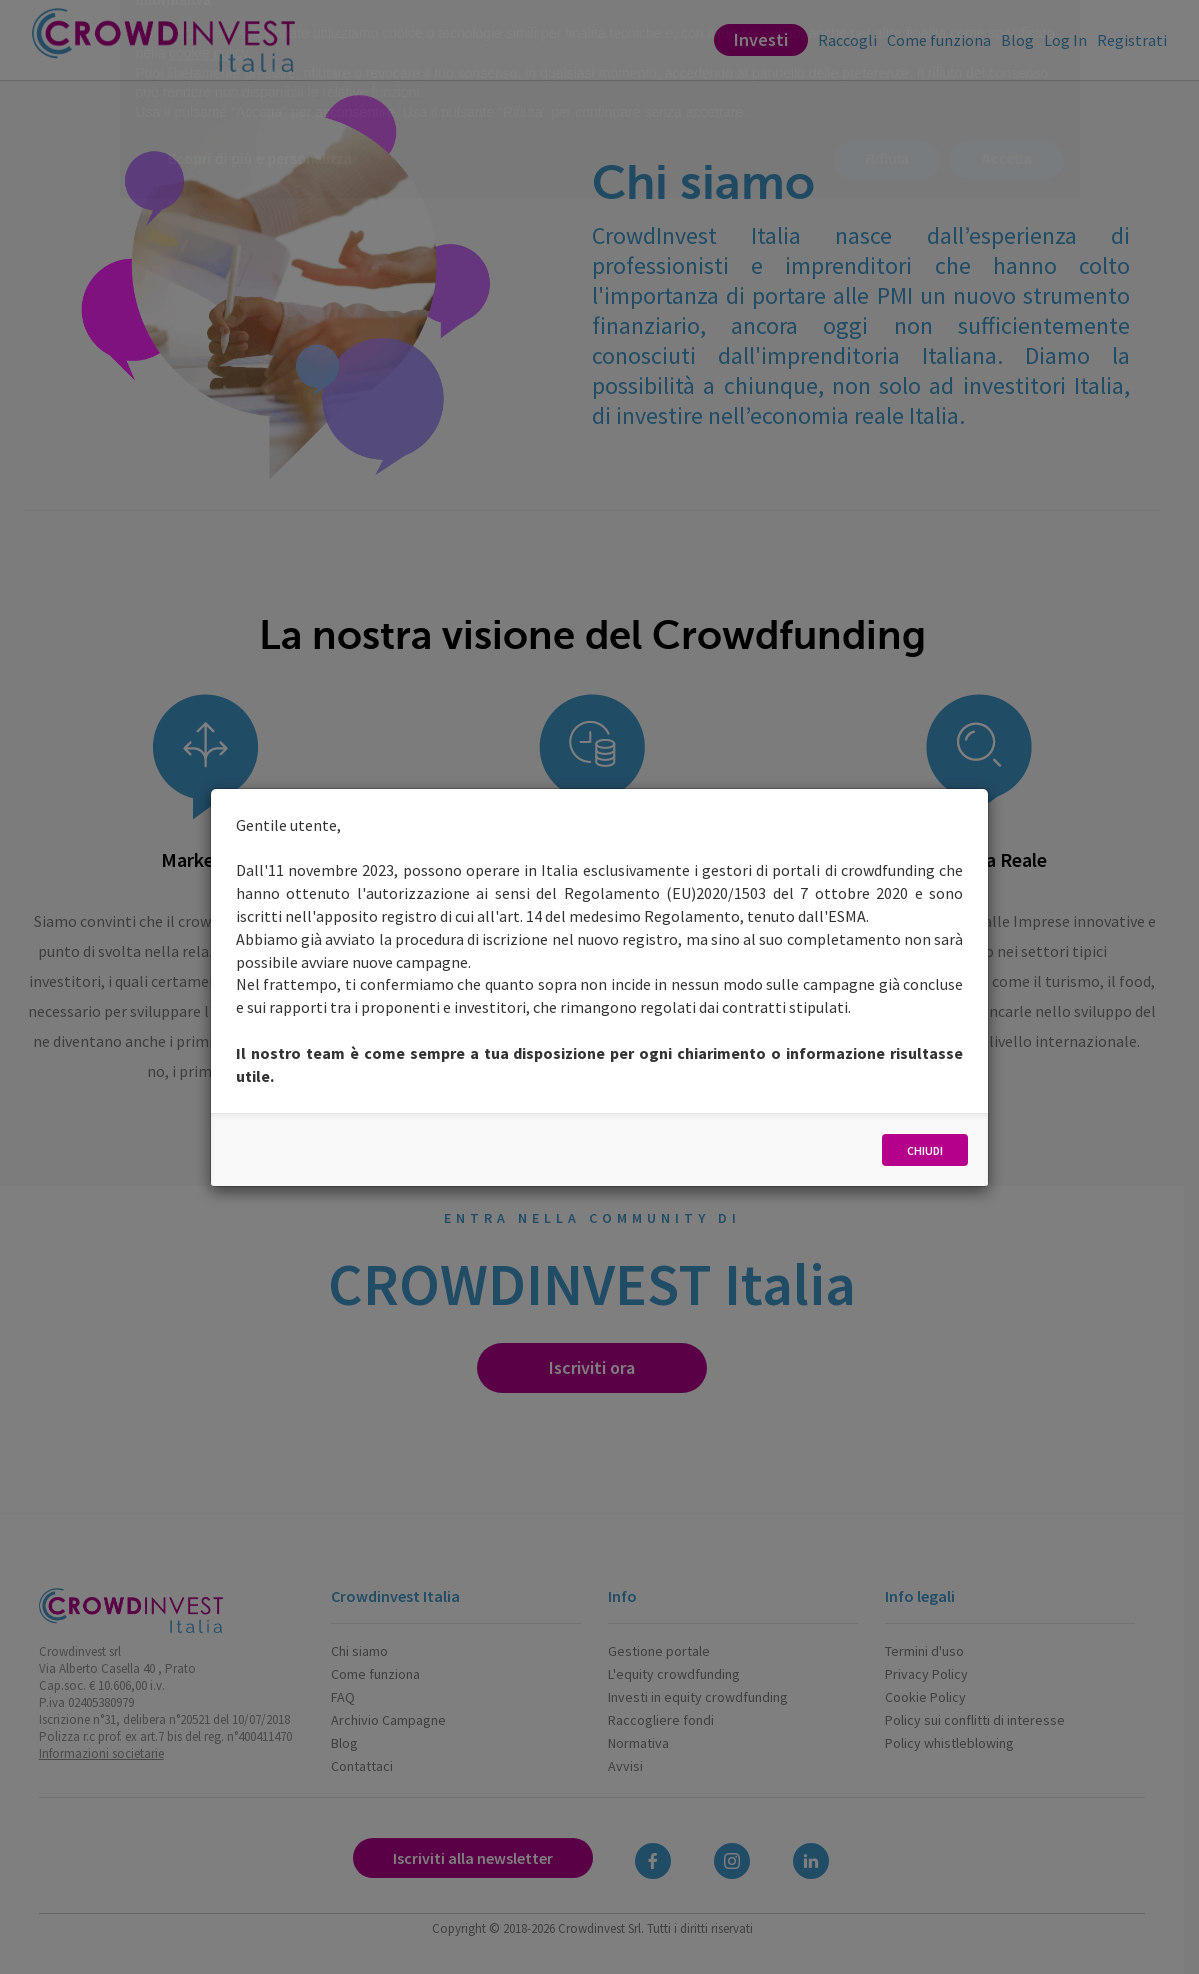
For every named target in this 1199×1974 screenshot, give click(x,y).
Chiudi (925, 1150)
